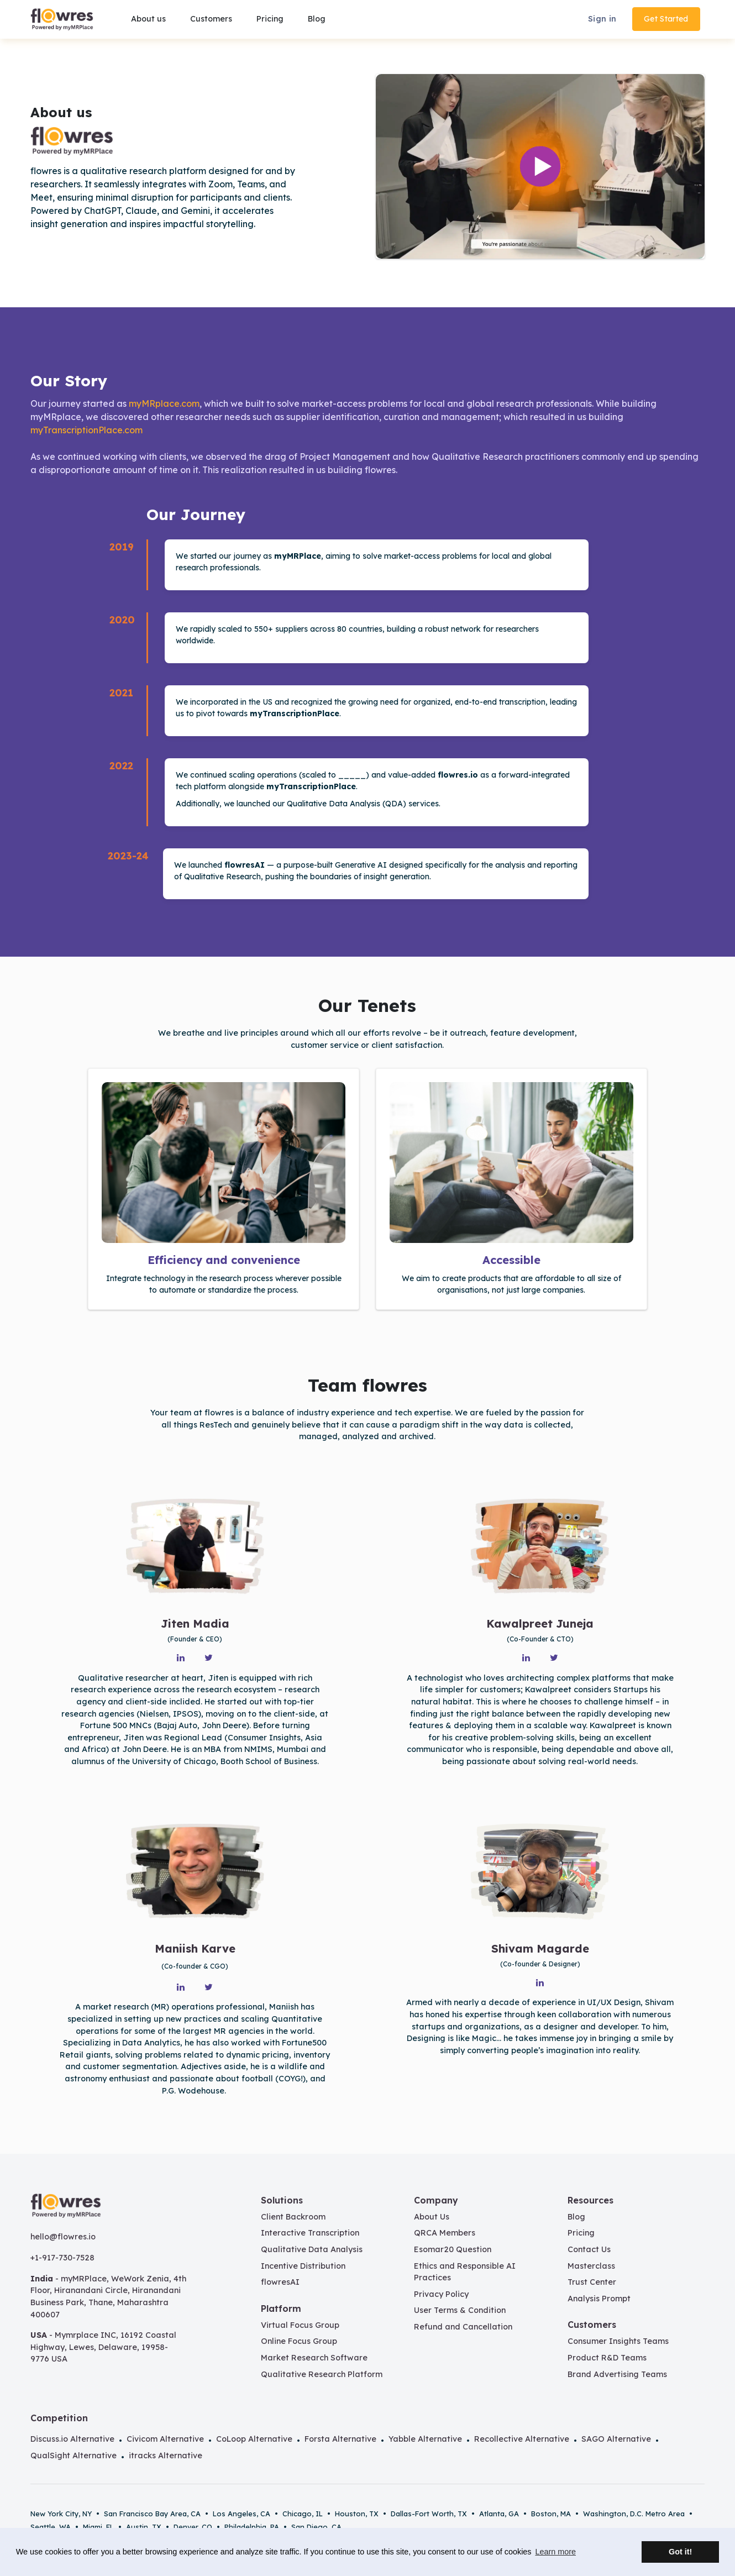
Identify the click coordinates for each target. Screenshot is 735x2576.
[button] (210, 19)
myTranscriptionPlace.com (86, 430)
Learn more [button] (555, 2551)
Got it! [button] (680, 2551)
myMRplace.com (164, 403)
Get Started (666, 19)
